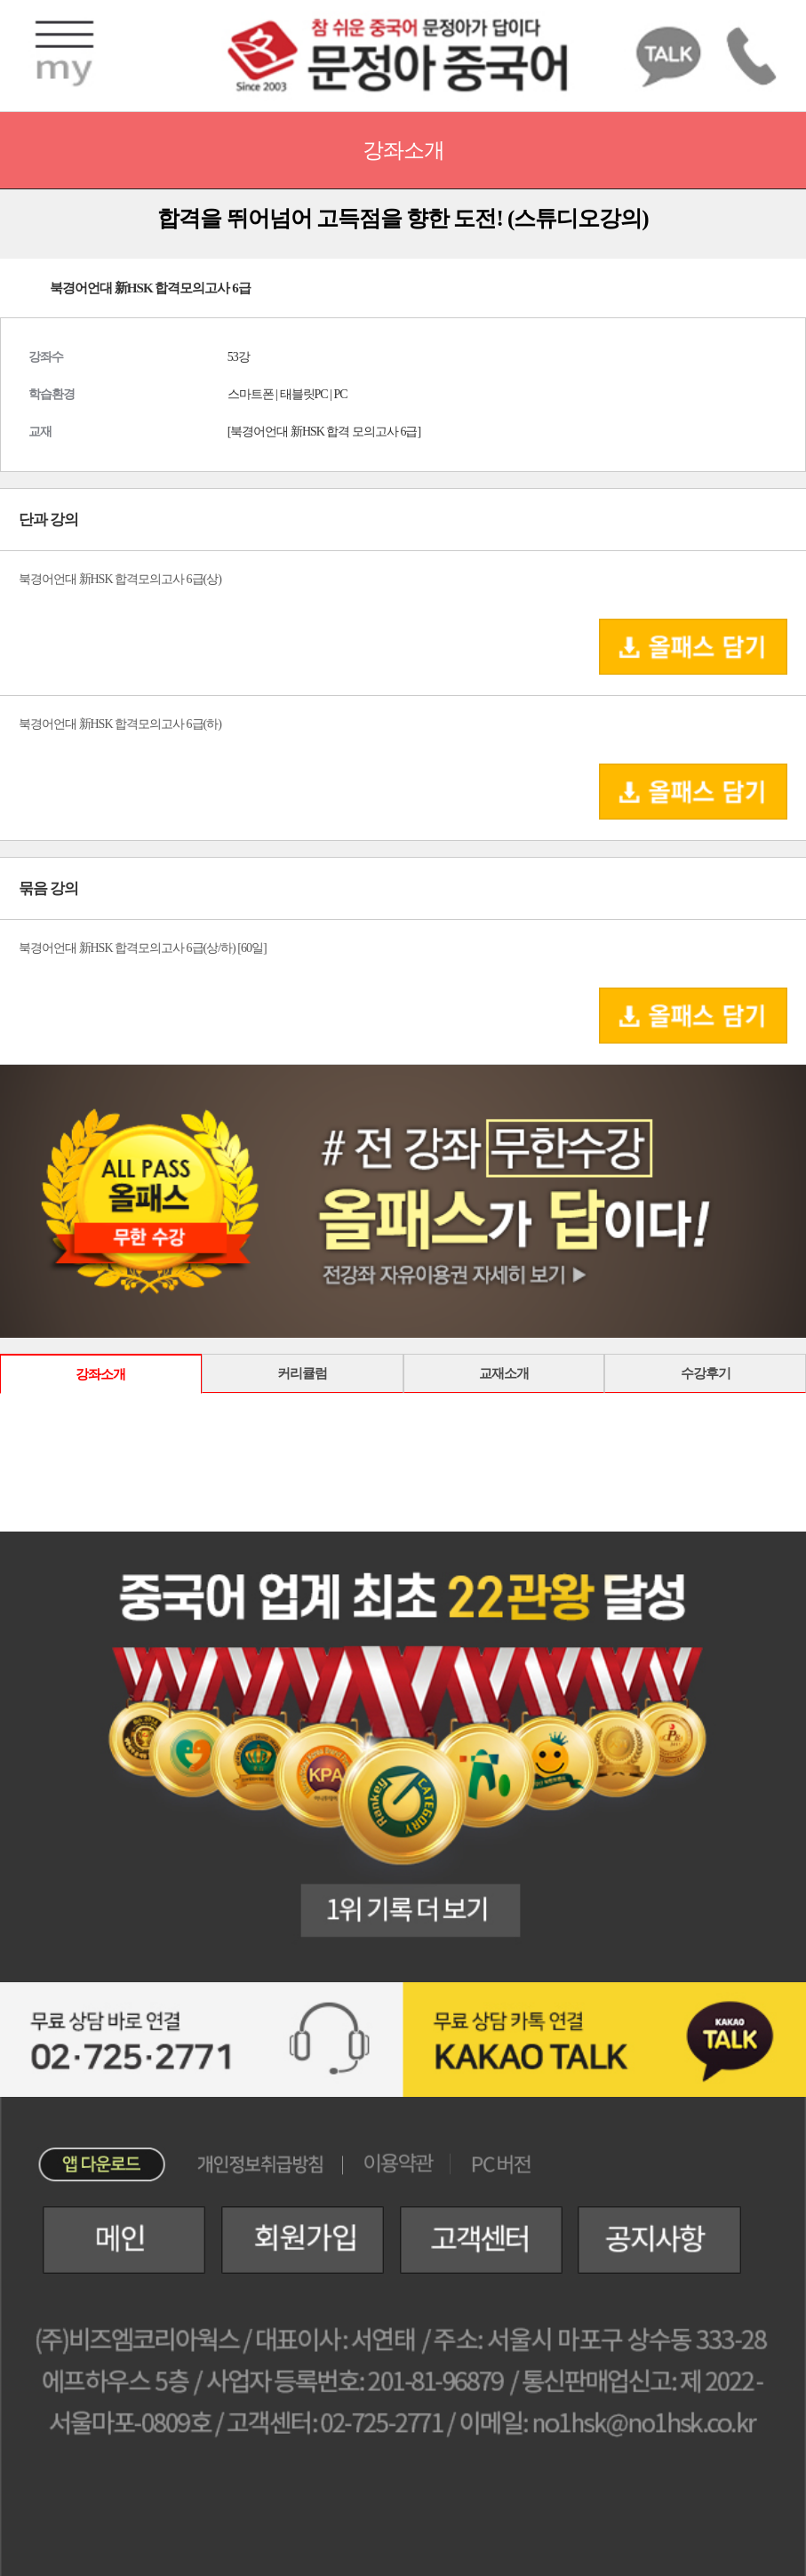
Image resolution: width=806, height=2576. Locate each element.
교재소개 (504, 1372)
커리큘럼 (302, 1372)
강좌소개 (100, 1373)
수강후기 (705, 1372)
